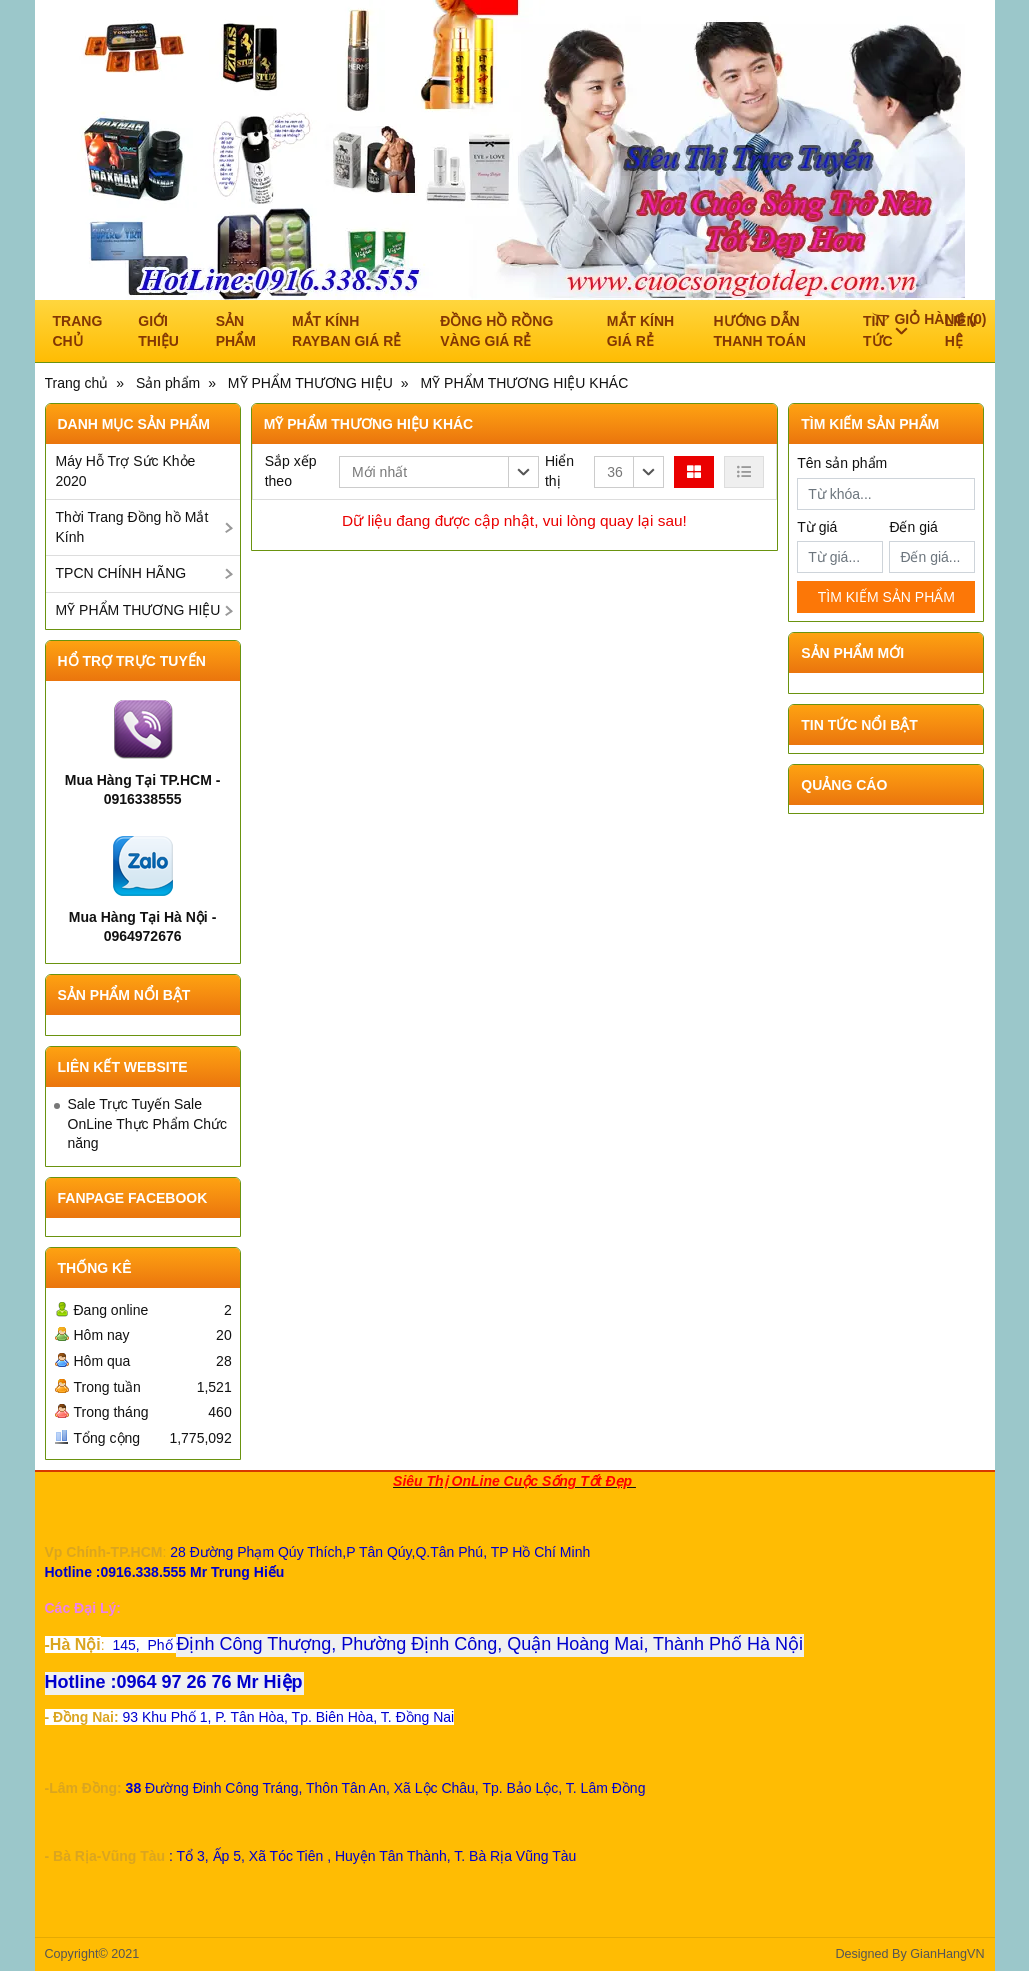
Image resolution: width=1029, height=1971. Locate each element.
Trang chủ (78, 331)
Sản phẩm (236, 331)
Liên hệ (961, 331)
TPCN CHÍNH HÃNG (121, 573)
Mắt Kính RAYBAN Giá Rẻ (346, 331)
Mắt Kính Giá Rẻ (640, 331)
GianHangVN (947, 1954)
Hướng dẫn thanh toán (760, 331)
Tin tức (885, 331)
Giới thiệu (158, 331)
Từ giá (817, 527)
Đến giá (913, 527)
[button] (439, 472)
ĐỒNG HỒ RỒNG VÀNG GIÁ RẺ (496, 331)
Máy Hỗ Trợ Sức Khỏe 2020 (126, 471)
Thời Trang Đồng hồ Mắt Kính (132, 527)
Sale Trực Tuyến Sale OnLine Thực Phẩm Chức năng (148, 1123)
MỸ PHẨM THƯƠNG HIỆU (138, 610)
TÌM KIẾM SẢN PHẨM (886, 597)
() (929, 319)
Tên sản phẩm (842, 463)
